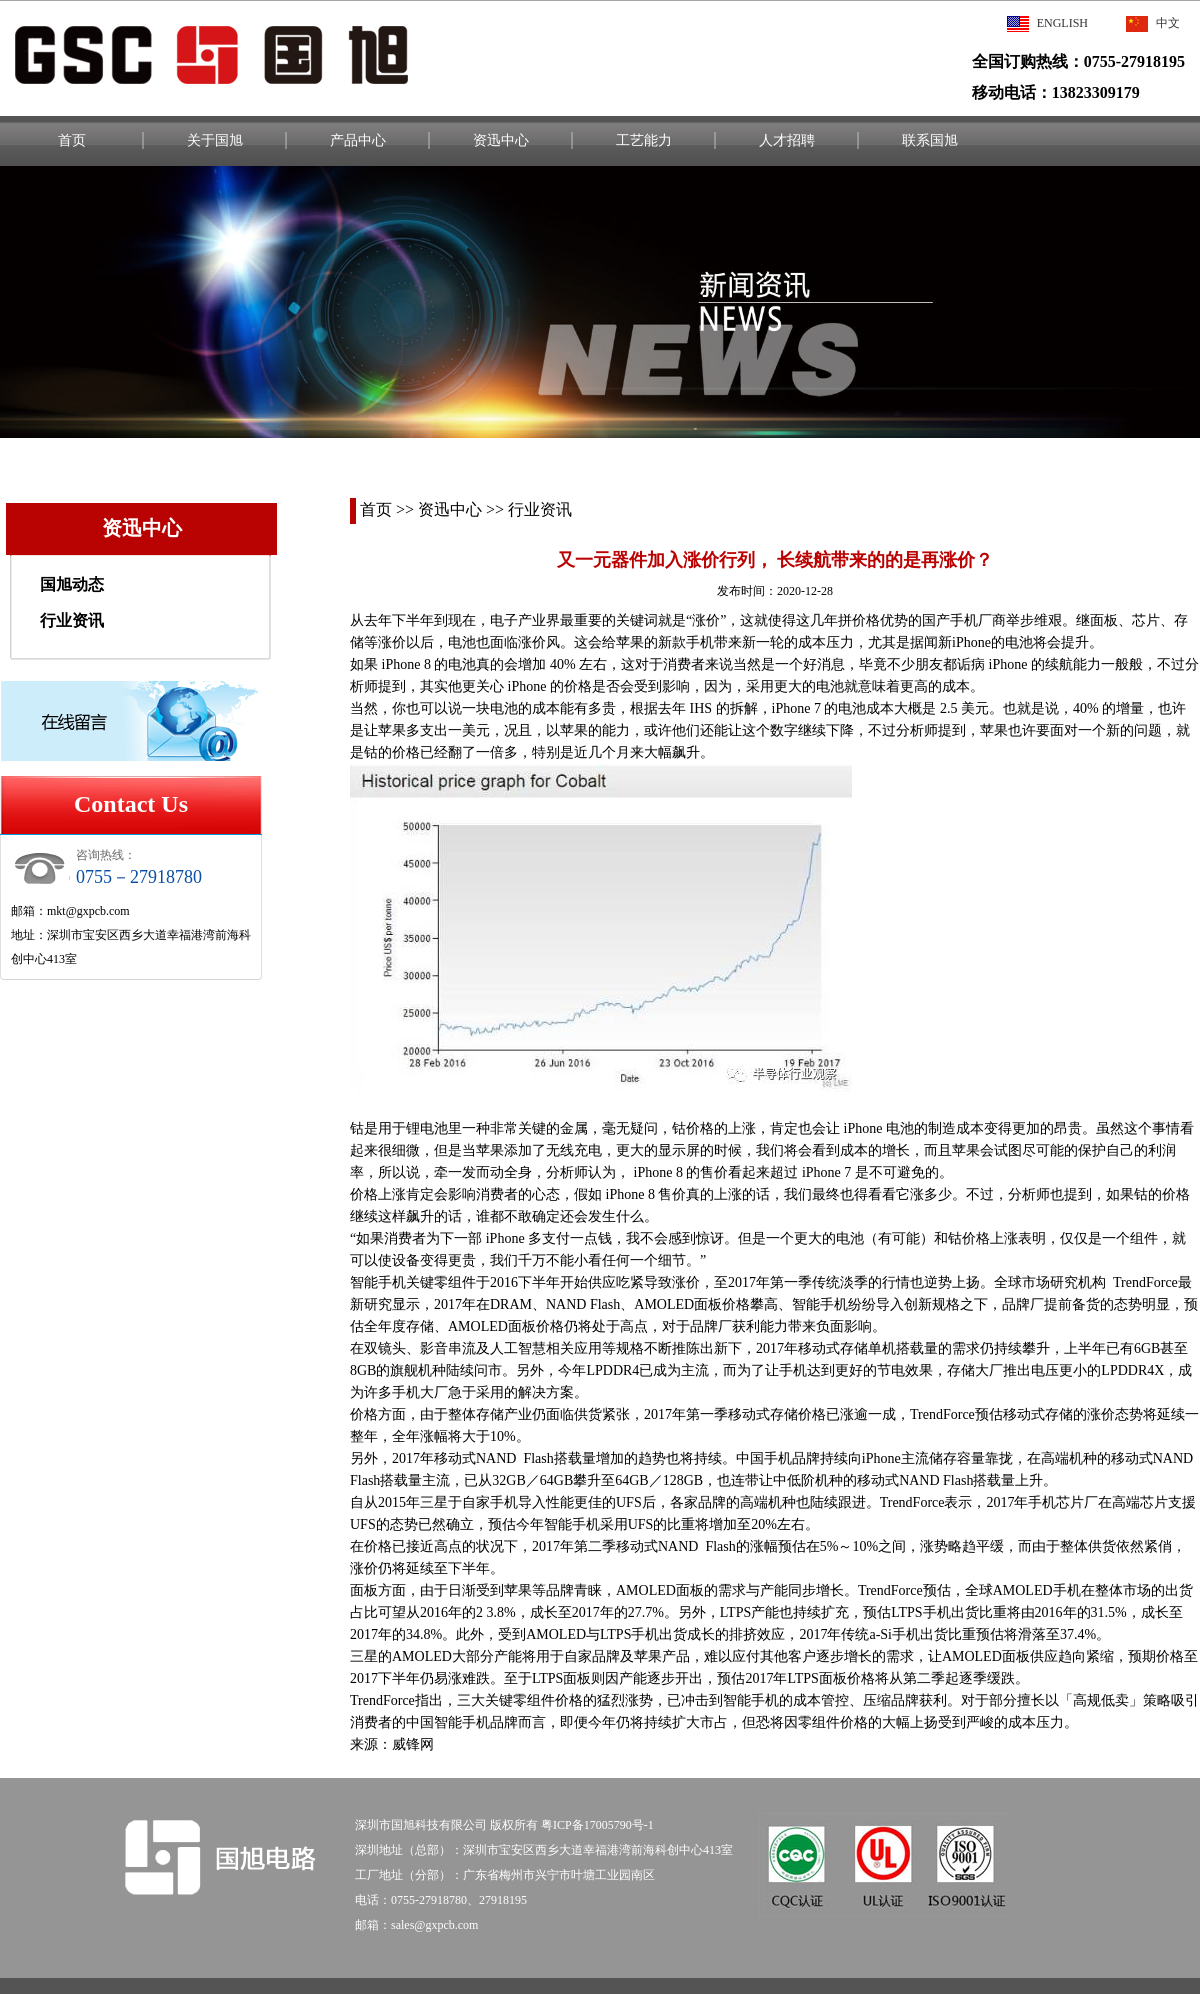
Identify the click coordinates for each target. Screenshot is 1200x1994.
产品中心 (358, 140)
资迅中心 (501, 140)
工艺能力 (644, 140)
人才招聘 (787, 140)
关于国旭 (215, 140)
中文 (1153, 23)
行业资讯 (72, 620)
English (1047, 23)
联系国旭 (930, 140)
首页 (72, 140)
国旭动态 (72, 584)
